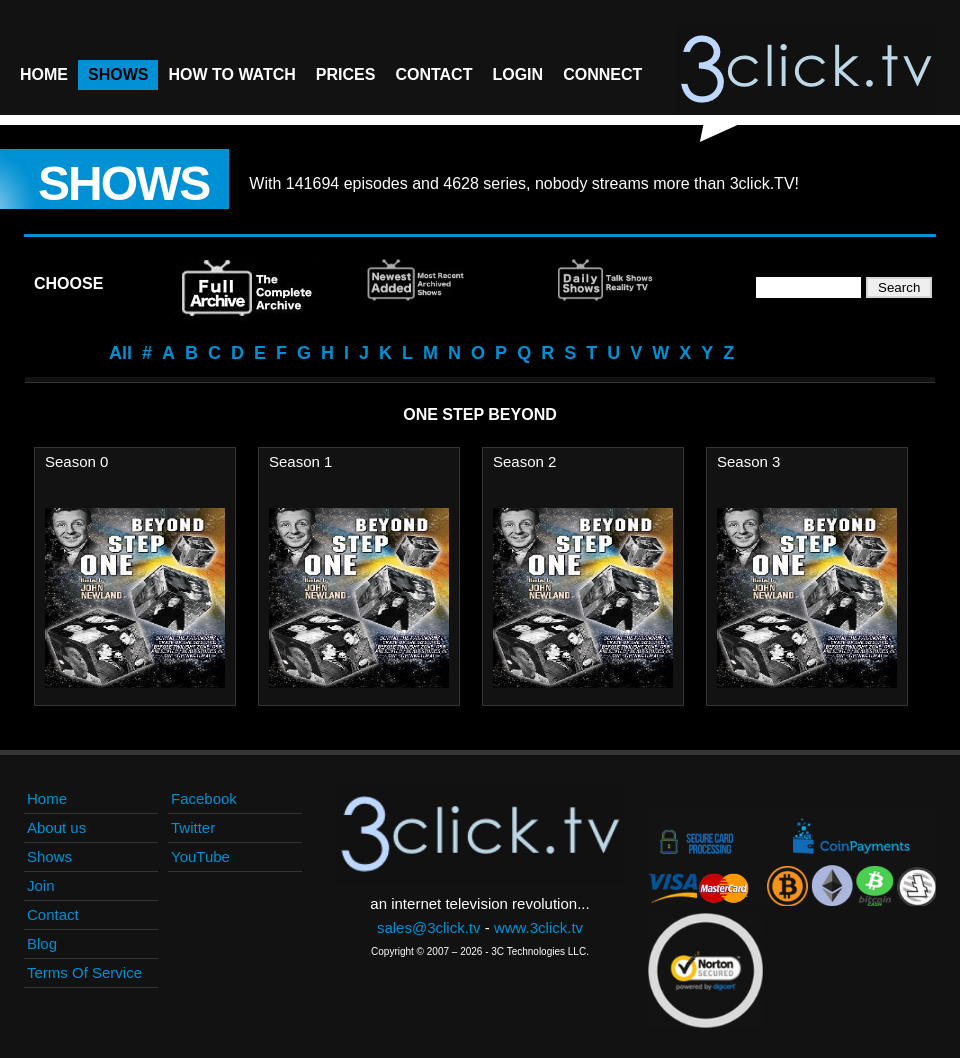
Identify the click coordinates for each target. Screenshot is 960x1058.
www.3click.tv (538, 927)
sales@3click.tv (429, 927)
